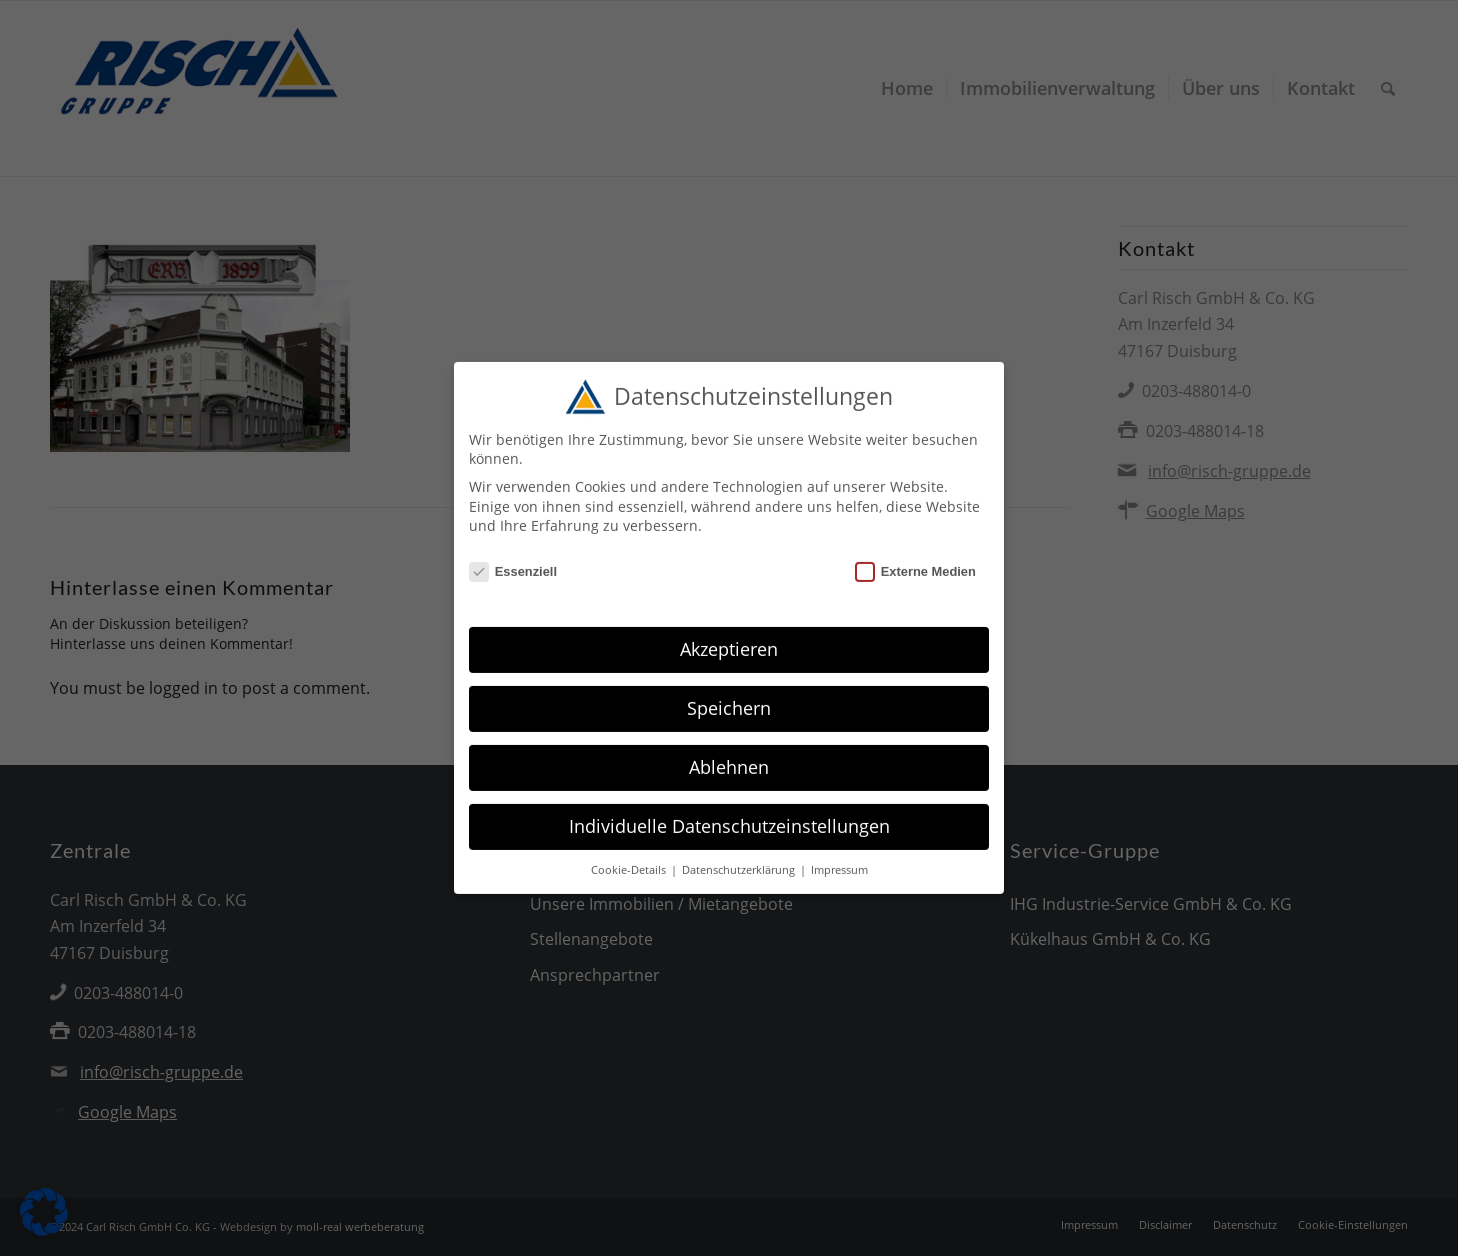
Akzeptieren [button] (729, 638)
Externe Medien (915, 560)
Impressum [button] (839, 859)
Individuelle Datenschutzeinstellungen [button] (729, 815)
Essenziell (513, 560)
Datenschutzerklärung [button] (740, 859)
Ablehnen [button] (729, 756)
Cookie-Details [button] (630, 859)
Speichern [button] (729, 697)
